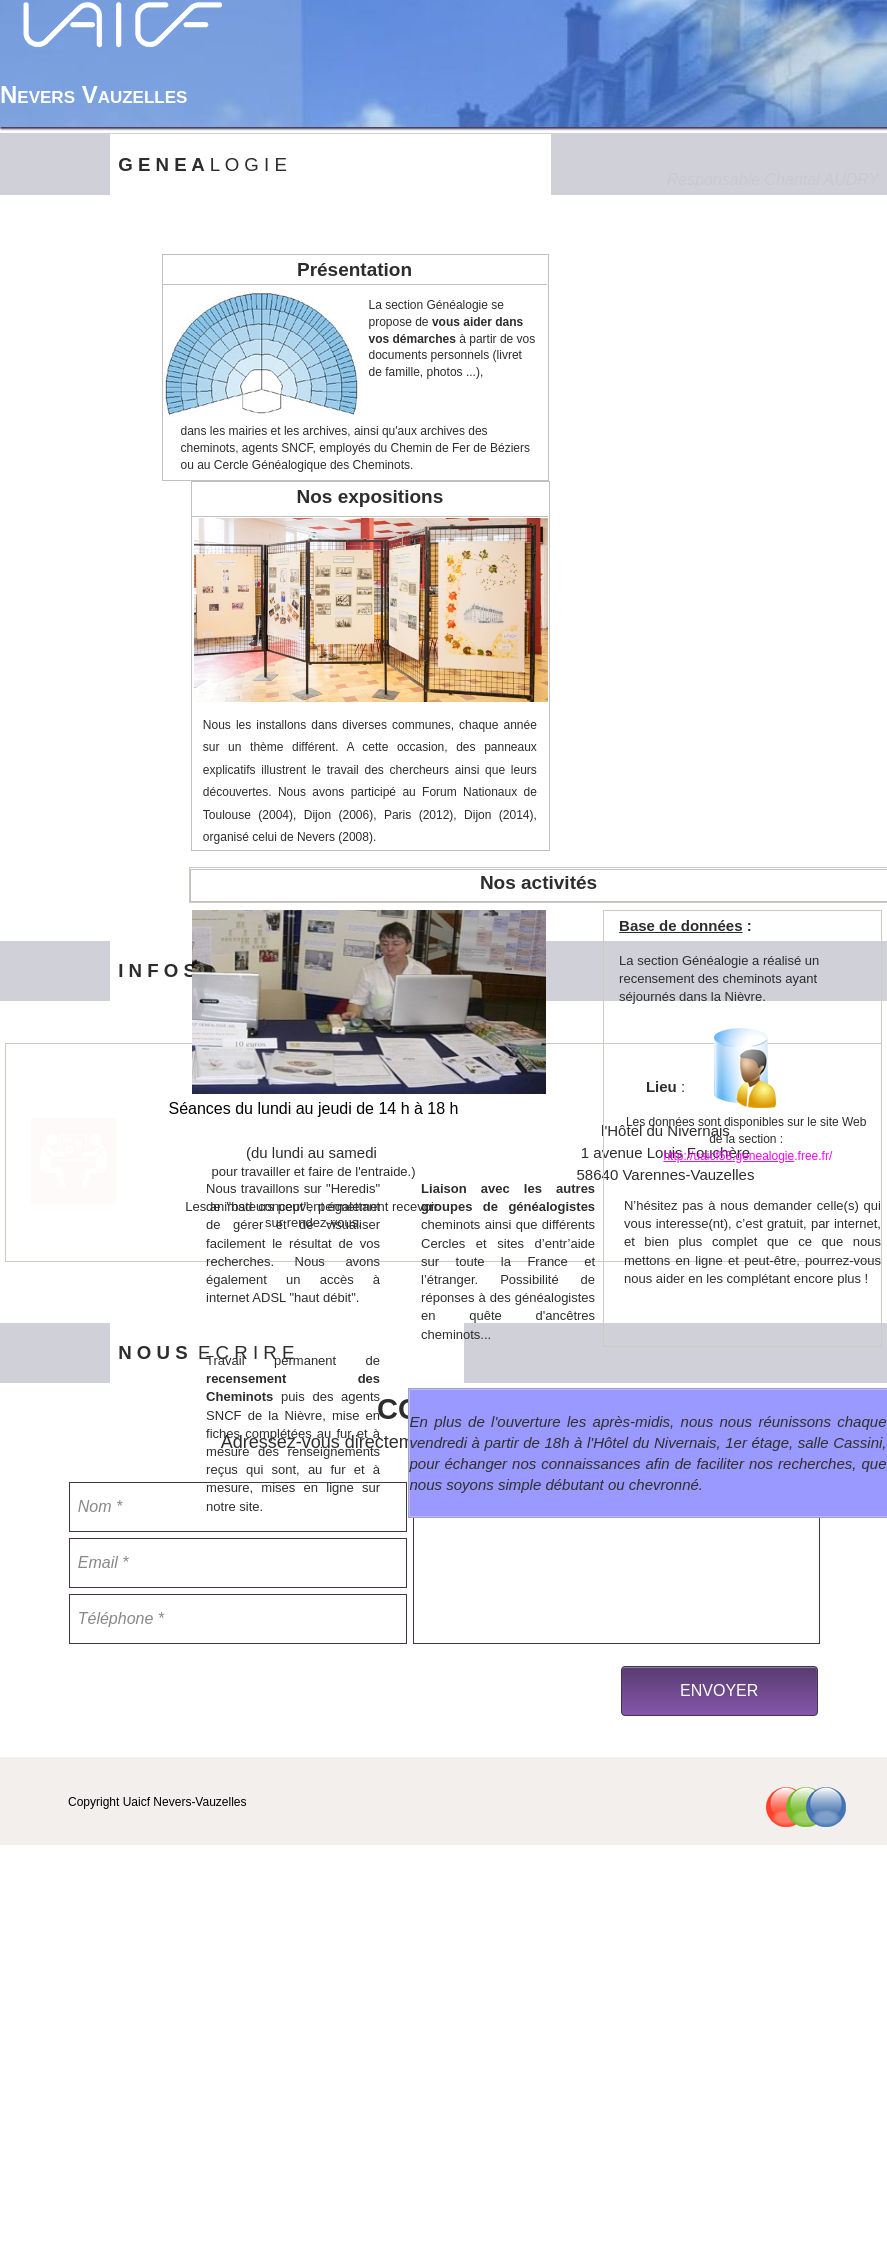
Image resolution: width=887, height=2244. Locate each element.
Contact (818, 93)
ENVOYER (719, 1690)
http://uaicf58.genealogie (728, 1156)
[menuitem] (624, 93)
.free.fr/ (813, 1156)
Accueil (624, 93)
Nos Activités (718, 93)
